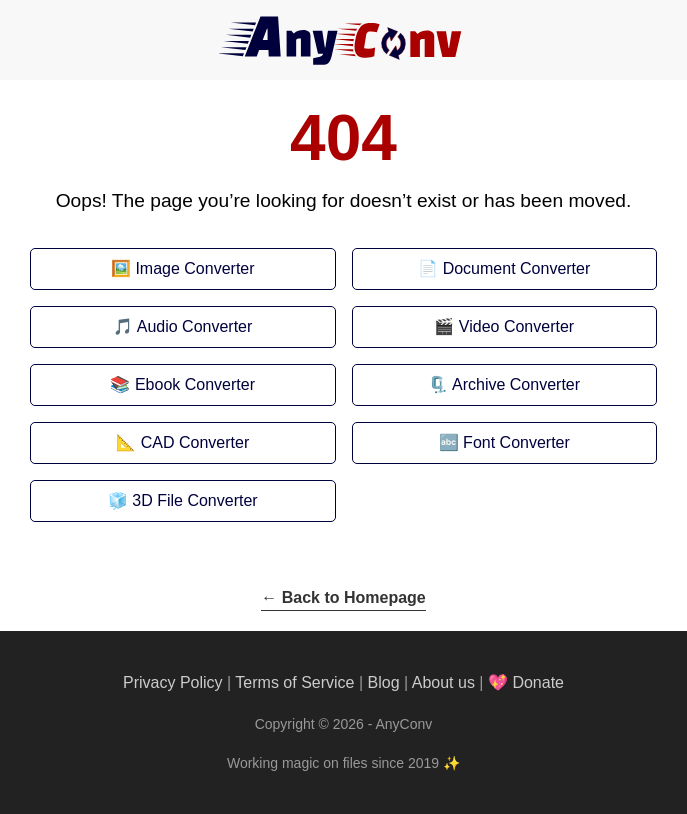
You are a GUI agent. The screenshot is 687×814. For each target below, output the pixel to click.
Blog (384, 682)
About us (443, 682)
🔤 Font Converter (504, 442)
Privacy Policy (173, 682)
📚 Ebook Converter (182, 384)
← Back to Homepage (343, 597)
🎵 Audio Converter (182, 326)
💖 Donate (526, 682)
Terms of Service (294, 682)
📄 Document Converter (504, 268)
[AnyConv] (344, 40)
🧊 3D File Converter (183, 500)
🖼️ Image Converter (183, 268)
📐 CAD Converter (182, 442)
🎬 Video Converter (504, 326)
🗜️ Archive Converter (504, 384)
